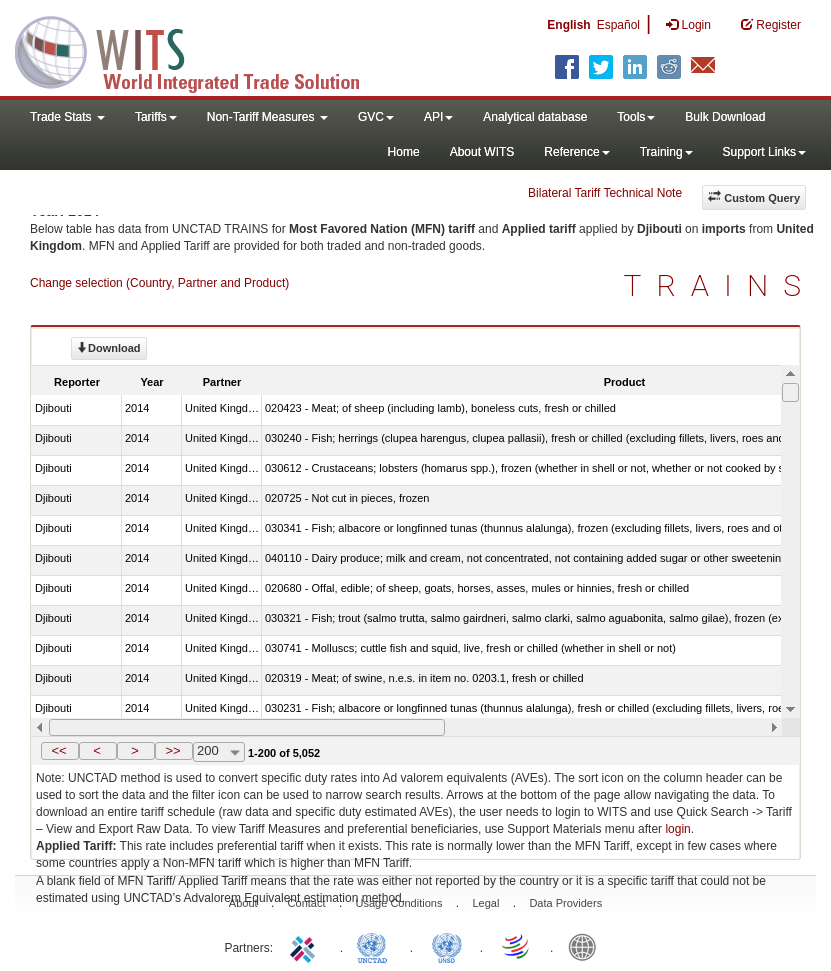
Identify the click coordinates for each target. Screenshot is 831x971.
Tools (636, 117)
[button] (60, 751)
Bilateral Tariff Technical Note (605, 193)
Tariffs (156, 117)
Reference (576, 152)
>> (172, 750)
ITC (306, 946)
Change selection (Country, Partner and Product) (159, 283)
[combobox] (219, 752)
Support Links (764, 152)
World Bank (587, 946)
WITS (200, 50)
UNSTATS (447, 946)
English (568, 25)
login (677, 829)
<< (58, 750)
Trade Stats (67, 117)
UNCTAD (376, 946)
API (438, 117)
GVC (376, 117)
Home (404, 152)
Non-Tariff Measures (267, 117)
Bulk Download (725, 117)
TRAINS (720, 285)
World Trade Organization (517, 946)
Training (666, 152)
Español (618, 25)
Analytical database (535, 117)
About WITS (482, 152)
